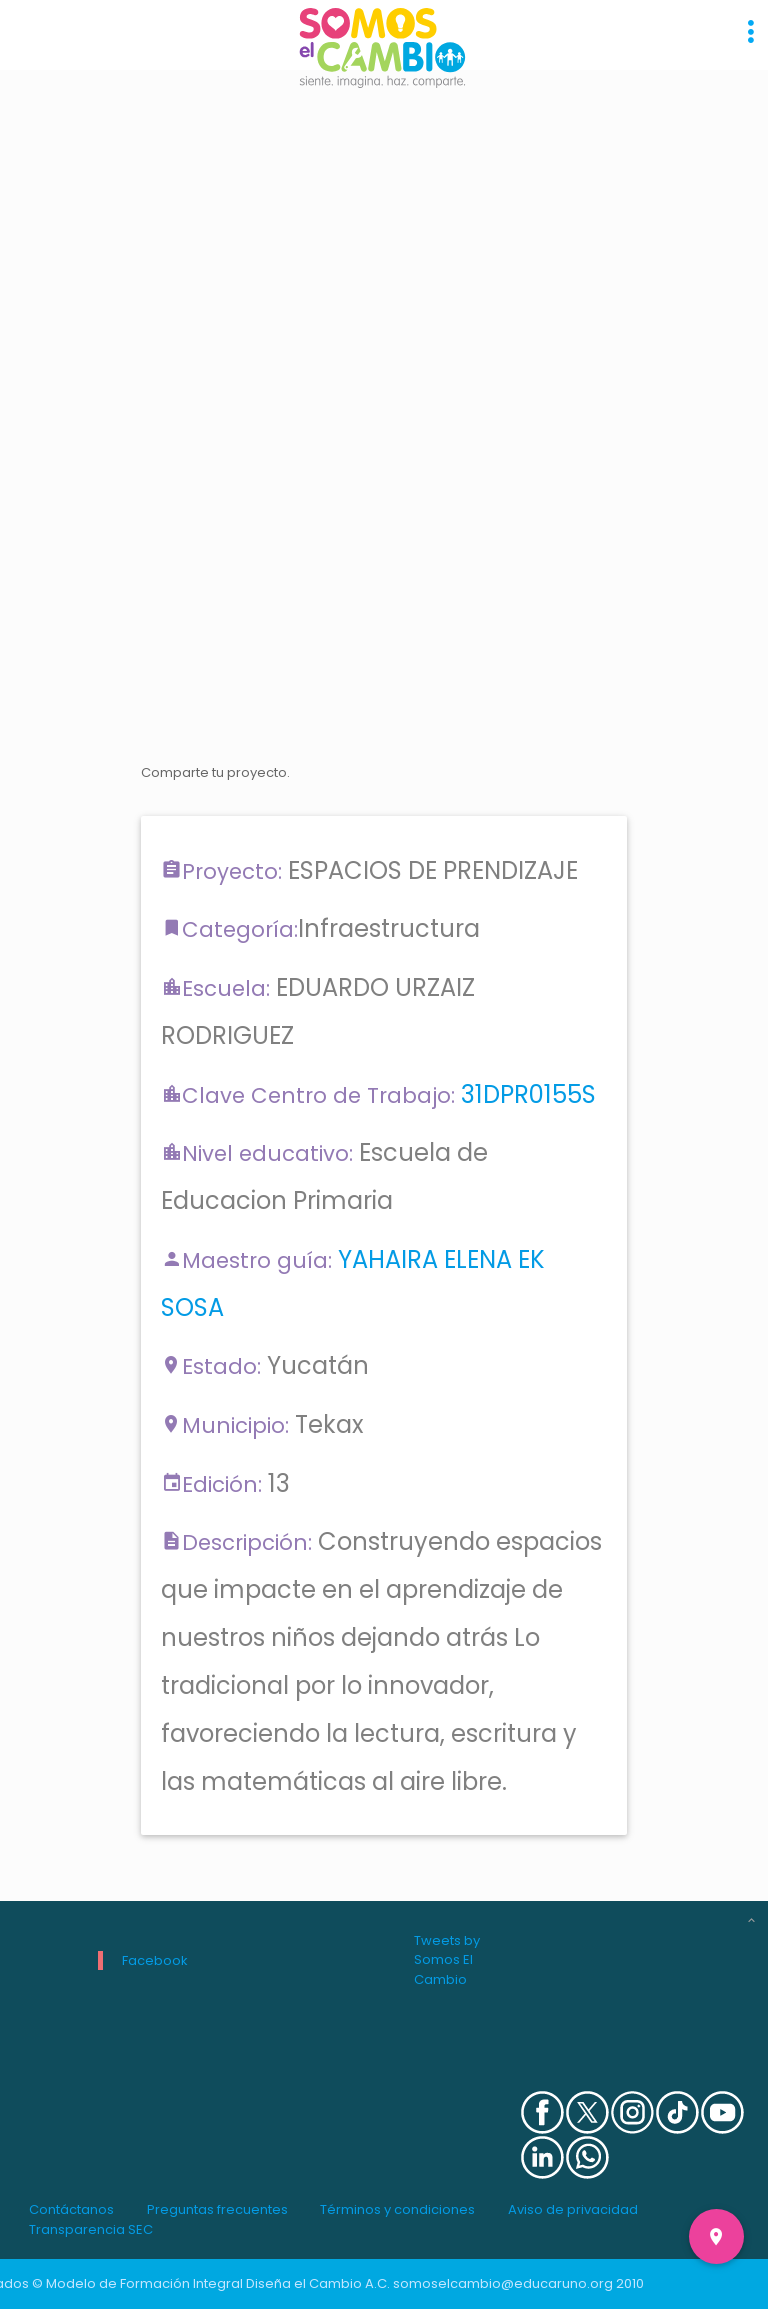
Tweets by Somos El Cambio (447, 1960)
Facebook (155, 1960)
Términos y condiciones (397, 2209)
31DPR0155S (528, 1094)
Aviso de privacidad (573, 2209)
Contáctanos (71, 2209)
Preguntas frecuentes (217, 2209)
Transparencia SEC (91, 2229)
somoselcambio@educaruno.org (503, 2283)
